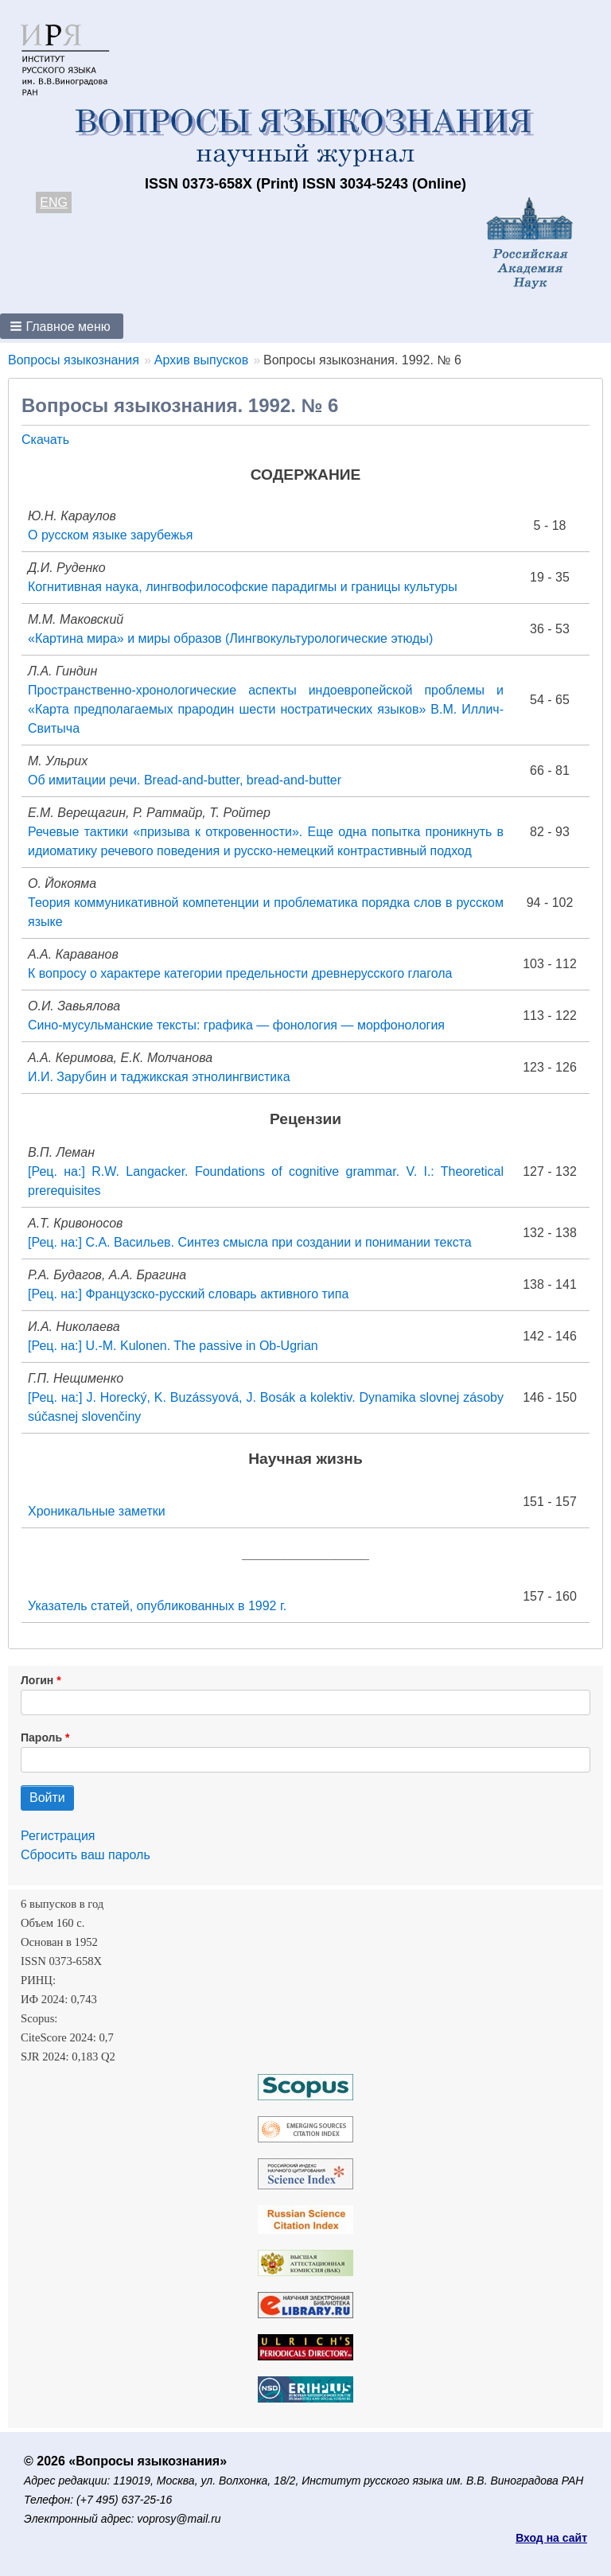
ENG (54, 202)
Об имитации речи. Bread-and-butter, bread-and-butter (184, 780)
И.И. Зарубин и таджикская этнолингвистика (159, 1077)
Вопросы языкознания (73, 360)
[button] (61, 326)
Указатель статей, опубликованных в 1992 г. (157, 1606)
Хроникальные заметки (96, 1511)
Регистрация (58, 1836)
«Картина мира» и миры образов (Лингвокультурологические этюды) (230, 638)
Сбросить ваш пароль (85, 1855)
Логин (37, 1680)
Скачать (45, 439)
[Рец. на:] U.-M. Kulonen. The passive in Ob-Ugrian (173, 1345)
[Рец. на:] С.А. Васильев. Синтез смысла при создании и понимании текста (250, 1242)
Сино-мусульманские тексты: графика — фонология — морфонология (236, 1025)
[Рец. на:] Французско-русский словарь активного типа (188, 1294)
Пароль (41, 1737)
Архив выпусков (201, 360)
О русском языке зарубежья (110, 535)
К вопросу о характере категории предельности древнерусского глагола (240, 973)
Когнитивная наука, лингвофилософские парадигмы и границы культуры (242, 586)
